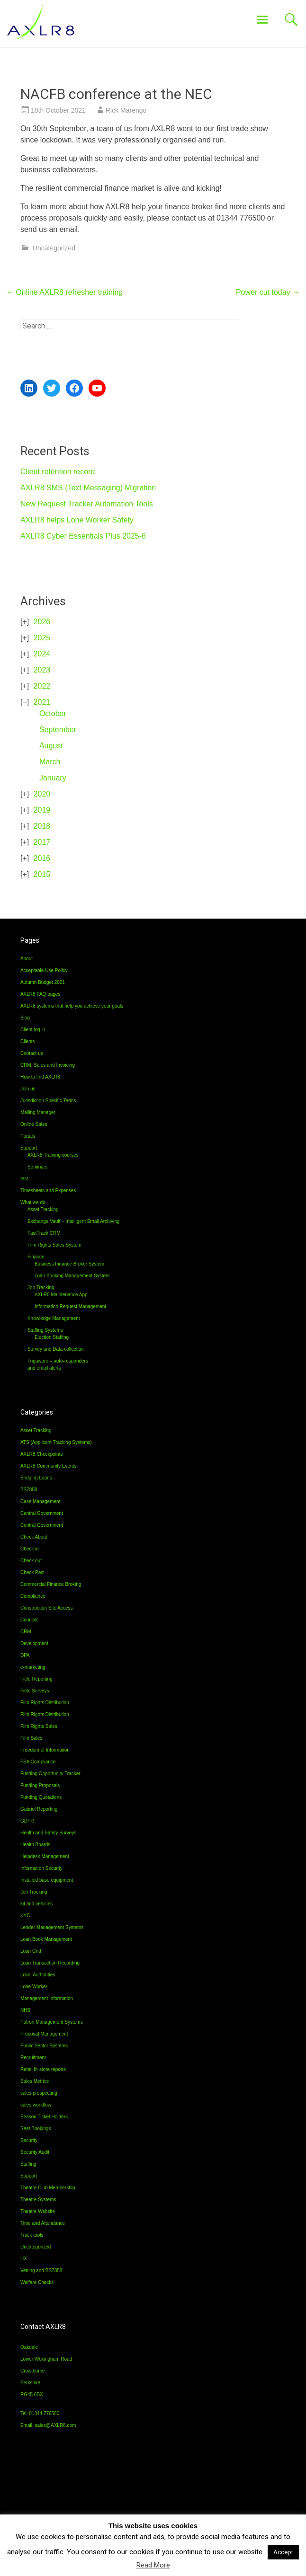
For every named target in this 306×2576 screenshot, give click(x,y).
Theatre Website (37, 2211)
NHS (25, 2010)
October (52, 713)
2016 (42, 858)
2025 (42, 638)
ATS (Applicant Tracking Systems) (56, 1442)
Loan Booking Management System (72, 1275)
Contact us (31, 1053)
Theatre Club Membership (47, 2187)
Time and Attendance (42, 2223)
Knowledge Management (53, 1318)
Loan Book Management (46, 1939)
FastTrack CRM (44, 1233)
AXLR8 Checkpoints (41, 1454)
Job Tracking (40, 1287)
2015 (42, 874)
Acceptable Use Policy (44, 970)
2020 (42, 794)
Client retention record (57, 472)
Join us (28, 1088)
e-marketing (32, 1667)
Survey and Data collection (55, 1349)
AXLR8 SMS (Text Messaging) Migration (88, 488)
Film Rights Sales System (54, 1245)
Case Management (40, 1501)
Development (34, 1643)
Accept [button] (283, 2552)
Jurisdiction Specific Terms (48, 1100)
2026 (42, 622)
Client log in (32, 1029)
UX (23, 2258)
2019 (42, 810)
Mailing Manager (37, 1112)
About (26, 958)
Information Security (41, 1868)
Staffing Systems (45, 1330)
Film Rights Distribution (44, 1702)
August (51, 746)
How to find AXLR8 (40, 1077)
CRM (25, 1631)
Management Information (46, 1998)
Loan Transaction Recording (50, 1962)
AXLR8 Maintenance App (61, 1294)
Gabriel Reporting (38, 1809)
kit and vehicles (36, 1903)
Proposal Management (44, 2033)
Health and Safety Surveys (48, 1832)
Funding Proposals (40, 1785)
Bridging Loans (36, 1477)
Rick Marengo (126, 110)
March (49, 762)
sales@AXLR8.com (55, 2425)
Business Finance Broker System (69, 1263)
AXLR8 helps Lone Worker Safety (77, 520)
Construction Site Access (46, 1608)
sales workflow (35, 2104)
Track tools (32, 2235)
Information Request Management (70, 1306)
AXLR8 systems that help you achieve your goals (71, 1006)
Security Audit (34, 2152)
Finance (36, 1256)
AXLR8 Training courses (53, 1155)
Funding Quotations (41, 1797)
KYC (25, 1915)
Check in (29, 1548)
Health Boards (35, 1844)
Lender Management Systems (51, 1927)
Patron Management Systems (51, 2022)
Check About (33, 1537)
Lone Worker (33, 1986)
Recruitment (33, 2057)
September (57, 730)
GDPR (27, 1821)
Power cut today (268, 292)
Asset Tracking (43, 1209)
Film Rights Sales (38, 1726)
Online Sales (33, 1124)
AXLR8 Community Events (48, 1466)
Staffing (28, 2164)
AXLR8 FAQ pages (40, 994)
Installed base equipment (46, 1880)
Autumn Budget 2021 (42, 982)
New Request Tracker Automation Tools (86, 504)
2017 (42, 842)
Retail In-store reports (43, 2069)
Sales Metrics (34, 2081)
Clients (27, 1041)
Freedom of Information (45, 1750)
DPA (25, 1655)
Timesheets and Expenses (48, 1190)
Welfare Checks (37, 2282)
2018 (42, 826)
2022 (42, 686)
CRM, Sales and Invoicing (47, 1065)
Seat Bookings (35, 2128)
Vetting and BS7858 (41, 2270)
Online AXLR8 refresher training (64, 292)
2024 (42, 654)
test (24, 1178)
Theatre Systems (38, 2199)
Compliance (32, 1596)
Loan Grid (30, 1951)
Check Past (32, 1572)
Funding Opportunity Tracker (50, 1773)
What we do (32, 1202)
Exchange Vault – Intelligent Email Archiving (73, 1221)
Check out (31, 1560)
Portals (27, 1136)
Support (28, 1148)
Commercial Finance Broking (50, 1584)
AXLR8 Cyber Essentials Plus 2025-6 (83, 536)
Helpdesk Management (44, 1856)
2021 (42, 702)
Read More (153, 2565)
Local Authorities (37, 1974)
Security (28, 2140)
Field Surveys (34, 1690)
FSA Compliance (37, 1761)
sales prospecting (38, 2093)
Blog (25, 1017)
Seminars (37, 1166)
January (52, 778)
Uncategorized (54, 248)
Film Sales (31, 1738)
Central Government (41, 1513)
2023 (42, 670)
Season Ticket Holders (44, 2116)
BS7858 (28, 1489)
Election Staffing (52, 1337)
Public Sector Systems (44, 2045)
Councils (29, 1619)
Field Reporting (36, 1679)
